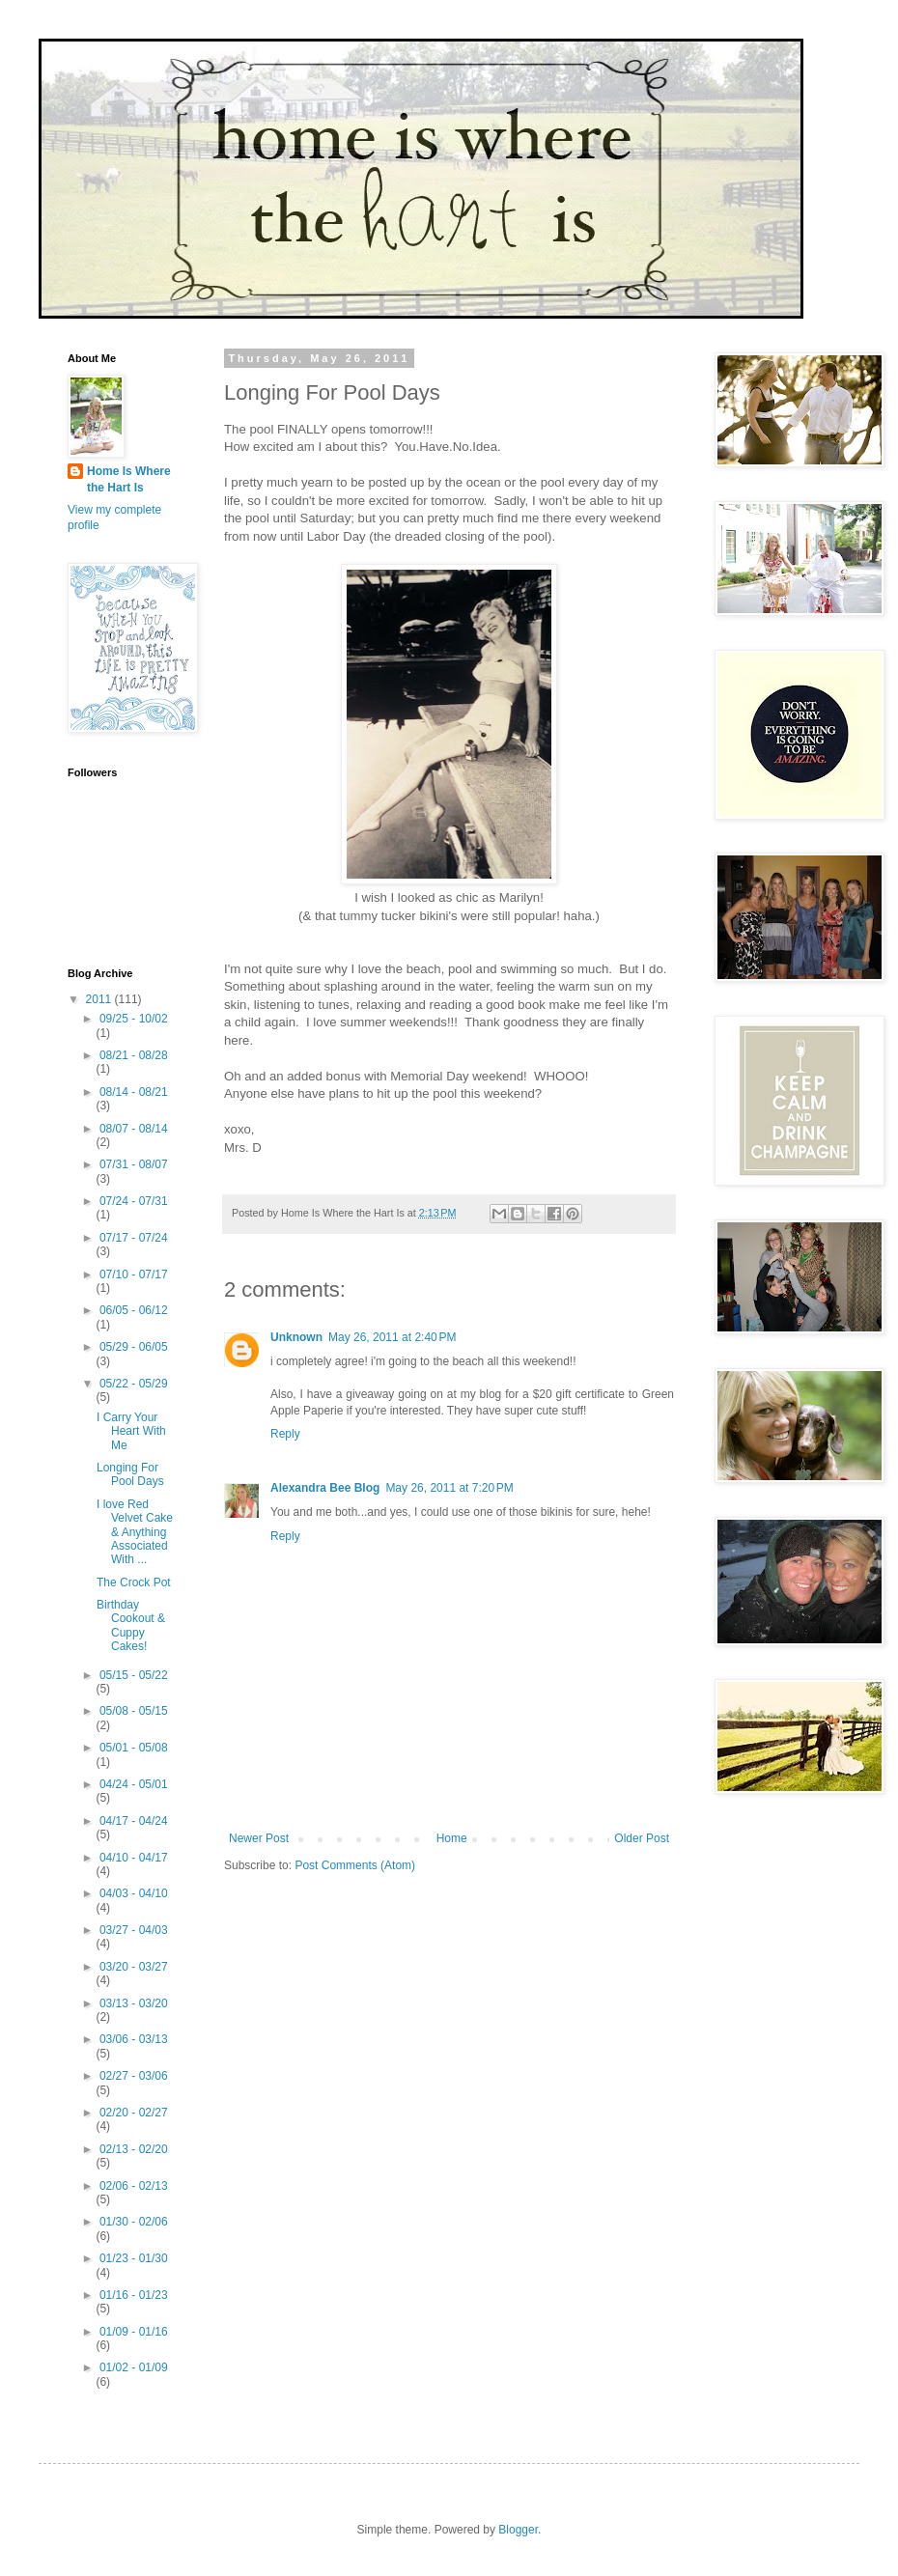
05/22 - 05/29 (133, 1383)
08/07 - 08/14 (133, 1128)
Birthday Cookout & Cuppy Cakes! (131, 1625)
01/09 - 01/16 (133, 2331)
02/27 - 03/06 (133, 2076)
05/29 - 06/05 (133, 1347)
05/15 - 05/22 (133, 1675)
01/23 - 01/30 (133, 2258)
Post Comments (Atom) (355, 1865)
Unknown (296, 1337)
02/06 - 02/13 (133, 2186)
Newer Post (259, 1838)
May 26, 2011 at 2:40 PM (392, 1337)
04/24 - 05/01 (133, 1784)
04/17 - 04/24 (133, 1821)
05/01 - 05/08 (133, 1747)
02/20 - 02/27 (133, 2112)
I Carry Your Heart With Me (131, 1431)
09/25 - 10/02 (133, 1018)
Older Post (641, 1838)
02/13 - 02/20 (133, 2149)
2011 (100, 999)
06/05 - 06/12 (133, 1310)
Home (451, 1838)
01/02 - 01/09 (133, 2367)
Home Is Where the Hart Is (129, 479)
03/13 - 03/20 (133, 2003)
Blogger (518, 2529)
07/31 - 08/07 (133, 1164)
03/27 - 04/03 (133, 1930)
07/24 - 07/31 (133, 1201)
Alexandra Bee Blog (324, 1488)
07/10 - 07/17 (133, 1274)
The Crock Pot (134, 1582)
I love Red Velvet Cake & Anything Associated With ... (135, 1532)
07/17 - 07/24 (133, 1238)
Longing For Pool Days (130, 1474)
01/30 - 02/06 (133, 2221)
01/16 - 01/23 (133, 2295)
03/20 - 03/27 (133, 1967)
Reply (285, 1434)
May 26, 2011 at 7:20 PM (449, 1488)
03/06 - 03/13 (133, 2039)
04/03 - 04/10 (133, 1893)
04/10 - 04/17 (133, 1857)
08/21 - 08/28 (133, 1055)
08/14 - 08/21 (133, 1092)
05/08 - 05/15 (133, 1711)
